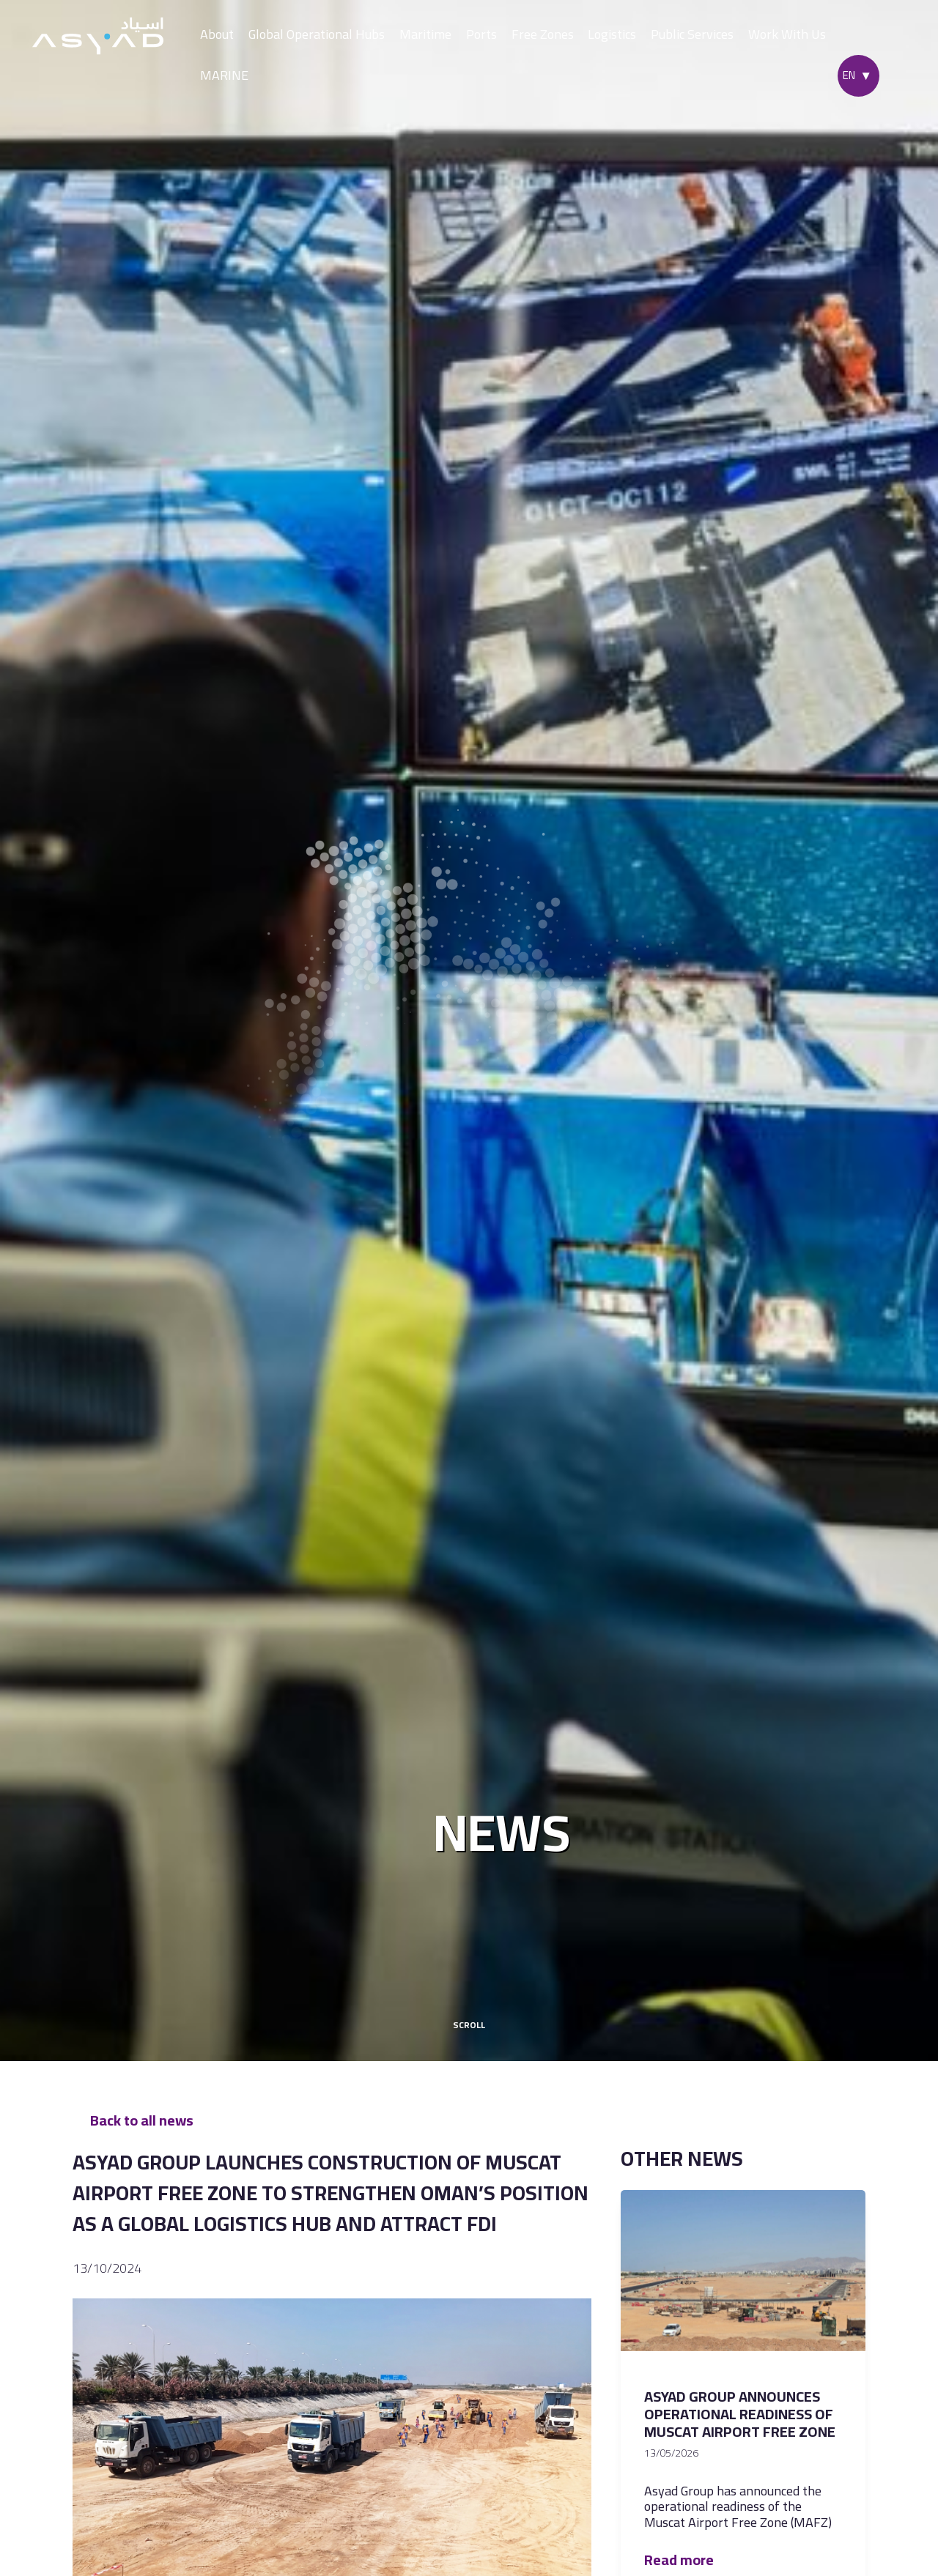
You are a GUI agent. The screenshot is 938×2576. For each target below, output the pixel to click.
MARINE (224, 75)
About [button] (217, 34)
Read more (687, 2560)
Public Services (692, 34)
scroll (469, 2016)
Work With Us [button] (787, 34)
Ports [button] (481, 34)
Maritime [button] (425, 34)
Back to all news (133, 2120)
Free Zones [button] (543, 34)
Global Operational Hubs (316, 34)
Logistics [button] (612, 34)
